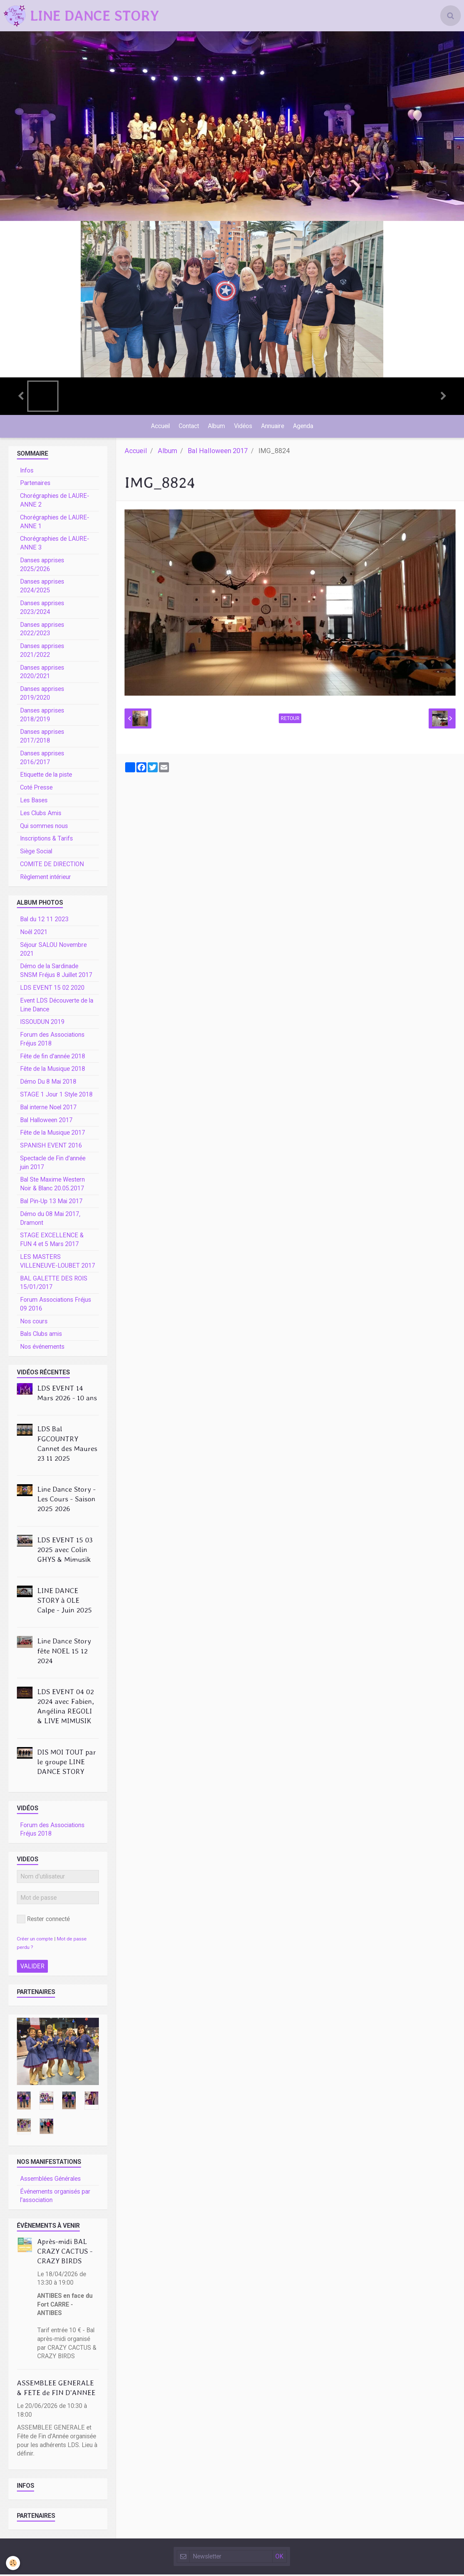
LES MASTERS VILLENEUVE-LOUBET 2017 (57, 1263)
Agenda (304, 427)
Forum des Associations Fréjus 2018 (52, 1041)
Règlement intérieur (45, 878)
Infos (26, 472)
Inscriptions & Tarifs (46, 840)
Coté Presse (36, 789)
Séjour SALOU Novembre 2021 (53, 951)
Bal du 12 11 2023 (44, 920)
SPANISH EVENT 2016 (51, 1147)
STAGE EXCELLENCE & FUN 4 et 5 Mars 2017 (52, 1241)
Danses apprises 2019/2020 (42, 695)
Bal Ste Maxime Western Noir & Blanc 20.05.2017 (52, 1185)
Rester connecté (43, 1920)
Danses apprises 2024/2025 (42, 587)
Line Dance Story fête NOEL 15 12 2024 (64, 1652)
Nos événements (42, 1348)
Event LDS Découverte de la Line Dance (56, 1007)
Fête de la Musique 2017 (52, 1134)
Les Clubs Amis (40, 814)
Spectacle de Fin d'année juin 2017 (52, 1164)
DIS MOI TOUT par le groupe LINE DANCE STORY (66, 1763)
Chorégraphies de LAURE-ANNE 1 (54, 523)
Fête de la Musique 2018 (52, 1070)
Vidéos (243, 427)
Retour (290, 720)
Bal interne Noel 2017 (48, 1108)
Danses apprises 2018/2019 (42, 716)
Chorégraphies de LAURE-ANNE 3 (54, 545)
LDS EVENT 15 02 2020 (52, 989)
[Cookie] (13, 2563)
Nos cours (34, 1322)
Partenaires (35, 484)
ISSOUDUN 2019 (42, 1023)
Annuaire (273, 427)
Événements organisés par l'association (55, 2197)
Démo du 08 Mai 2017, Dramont (50, 1220)
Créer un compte (35, 1940)
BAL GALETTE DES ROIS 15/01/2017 (53, 1284)
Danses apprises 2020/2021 (42, 674)
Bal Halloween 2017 (218, 452)
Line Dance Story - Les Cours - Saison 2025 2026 (66, 1500)
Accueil (159, 427)
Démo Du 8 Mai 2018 (48, 1083)
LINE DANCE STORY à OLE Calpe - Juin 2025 (64, 1602)
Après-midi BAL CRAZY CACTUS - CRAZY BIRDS (65, 2253)
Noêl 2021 (34, 933)
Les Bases (34, 801)
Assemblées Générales (50, 2180)
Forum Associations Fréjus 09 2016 (55, 1306)
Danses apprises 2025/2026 (42, 566)
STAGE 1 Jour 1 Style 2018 (56, 1096)
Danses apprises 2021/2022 (42, 652)
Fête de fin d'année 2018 (52, 1057)
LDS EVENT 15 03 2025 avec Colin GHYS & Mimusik (65, 1551)
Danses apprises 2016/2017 (42, 759)
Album (216, 427)
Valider (32, 1967)
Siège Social (36, 852)
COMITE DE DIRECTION (52, 865)
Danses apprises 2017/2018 (42, 738)
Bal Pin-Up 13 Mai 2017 (51, 1202)
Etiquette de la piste (46, 776)
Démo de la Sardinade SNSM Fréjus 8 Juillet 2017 (56, 972)
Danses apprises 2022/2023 (42, 631)
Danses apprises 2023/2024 (42, 609)
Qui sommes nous (44, 827)
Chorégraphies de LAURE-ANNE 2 (54, 502)
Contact (188, 427)
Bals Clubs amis (41, 1335)
